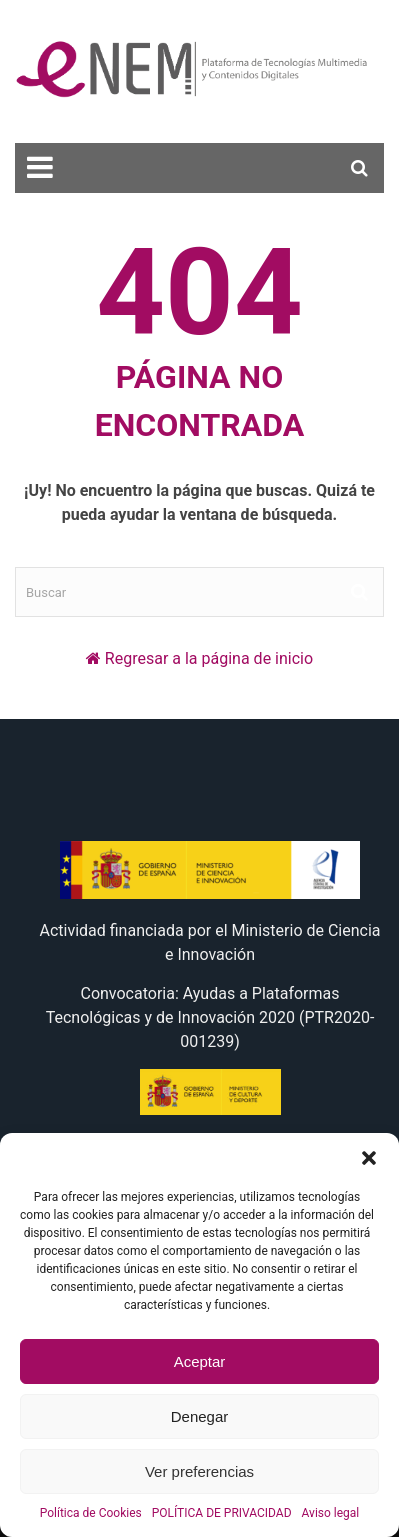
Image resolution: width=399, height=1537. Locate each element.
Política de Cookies (91, 1513)
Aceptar (200, 1361)
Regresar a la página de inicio (209, 658)
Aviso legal (331, 1513)
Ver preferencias (199, 1471)
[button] (369, 1158)
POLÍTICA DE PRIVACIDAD (222, 1513)
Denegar (200, 1416)
